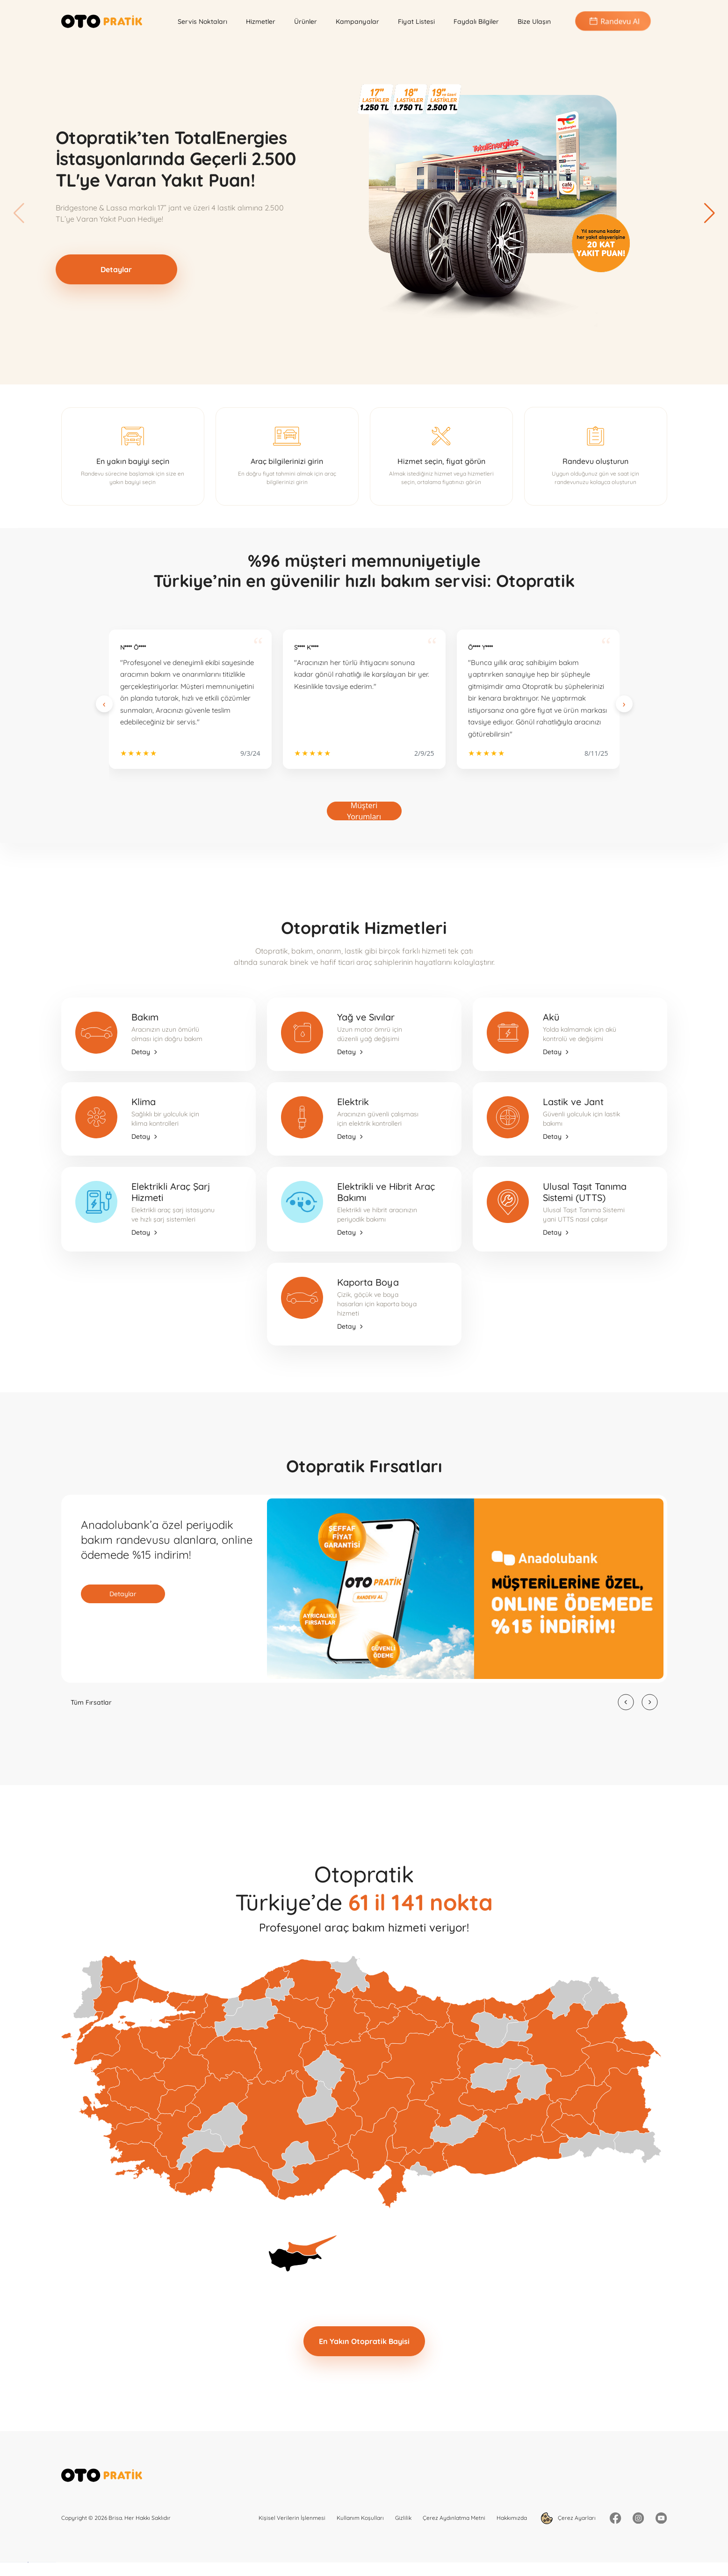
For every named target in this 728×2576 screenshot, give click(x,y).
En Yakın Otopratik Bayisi (364, 2341)
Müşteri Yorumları (364, 811)
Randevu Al (612, 21)
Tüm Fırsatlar (91, 1702)
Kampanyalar (357, 21)
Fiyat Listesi (416, 21)
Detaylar (116, 269)
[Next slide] (624, 703)
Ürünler (305, 21)
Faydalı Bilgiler (476, 21)
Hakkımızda (512, 2517)
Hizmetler (260, 21)
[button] (709, 213)
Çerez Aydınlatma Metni (454, 2517)
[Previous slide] (104, 703)
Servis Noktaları (202, 21)
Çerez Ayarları (568, 2518)
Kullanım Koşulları (360, 2517)
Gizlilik (403, 2517)
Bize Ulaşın (534, 21)
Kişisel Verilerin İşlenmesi (292, 2517)
